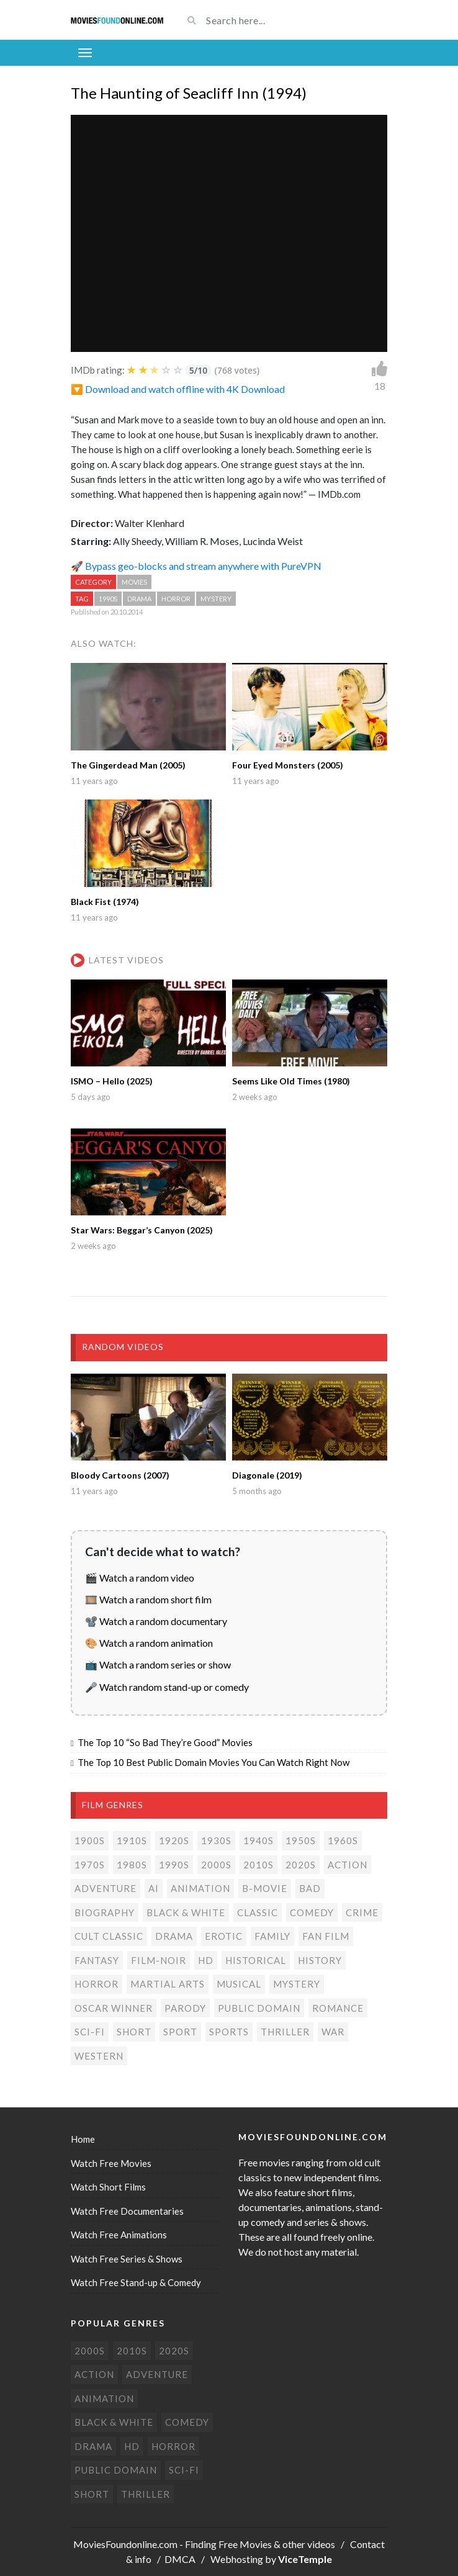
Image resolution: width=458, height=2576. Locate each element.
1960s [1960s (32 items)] (343, 1840)
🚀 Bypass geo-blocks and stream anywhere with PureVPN (196, 566)
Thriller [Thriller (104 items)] (285, 2031)
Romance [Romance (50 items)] (338, 2008)
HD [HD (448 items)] (205, 1960)
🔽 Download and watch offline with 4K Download (178, 389)
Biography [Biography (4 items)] (104, 1912)
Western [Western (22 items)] (98, 2055)
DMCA (179, 2559)
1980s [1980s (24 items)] (132, 1864)
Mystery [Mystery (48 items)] (296, 1983)
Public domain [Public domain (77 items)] (259, 2008)
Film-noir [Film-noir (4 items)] (158, 1960)
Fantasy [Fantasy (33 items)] (96, 1960)
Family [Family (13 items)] (272, 1936)
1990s (108, 599)
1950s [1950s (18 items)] (300, 1840)
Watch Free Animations (119, 2234)
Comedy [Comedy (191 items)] (312, 1912)
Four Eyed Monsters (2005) (287, 765)
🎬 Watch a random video (139, 1577)
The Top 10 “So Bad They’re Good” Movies (165, 1742)
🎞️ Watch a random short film (148, 1599)
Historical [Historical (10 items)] (255, 1960)
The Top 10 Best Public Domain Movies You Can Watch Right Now (213, 1762)
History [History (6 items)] (320, 1960)
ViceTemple (305, 2559)
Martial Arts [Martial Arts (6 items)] (167, 1983)
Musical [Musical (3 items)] (239, 1983)
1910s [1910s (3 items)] (132, 1840)
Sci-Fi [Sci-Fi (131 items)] (89, 2031)
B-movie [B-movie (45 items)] (264, 1888)
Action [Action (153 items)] (347, 1864)
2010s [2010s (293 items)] (258, 1864)
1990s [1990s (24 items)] (174, 1864)
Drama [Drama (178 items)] (174, 1936)
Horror (176, 599)
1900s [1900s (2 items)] (89, 1840)
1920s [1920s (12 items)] (174, 1840)
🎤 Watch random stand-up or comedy (167, 1687)
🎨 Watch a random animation (149, 1643)
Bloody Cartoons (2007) (120, 1475)
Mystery (215, 599)
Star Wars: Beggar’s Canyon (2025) (142, 1230)
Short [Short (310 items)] (134, 2031)
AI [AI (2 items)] (153, 1888)
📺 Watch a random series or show (158, 1664)
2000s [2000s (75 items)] (216, 1864)
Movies (134, 582)
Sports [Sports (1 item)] (229, 2031)
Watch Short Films (108, 2186)
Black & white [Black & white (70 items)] (185, 1912)
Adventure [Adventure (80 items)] (105, 1888)
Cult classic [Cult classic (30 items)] (108, 1936)
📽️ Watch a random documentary (156, 1621)
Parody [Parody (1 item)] (185, 2008)
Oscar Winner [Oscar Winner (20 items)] (113, 2008)
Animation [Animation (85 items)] (200, 1888)
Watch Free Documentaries (127, 2211)
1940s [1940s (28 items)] (258, 1840)
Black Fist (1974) (105, 901)
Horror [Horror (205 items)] (96, 1983)
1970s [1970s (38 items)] (89, 1864)
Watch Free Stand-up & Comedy (136, 2282)
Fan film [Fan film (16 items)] (325, 1936)
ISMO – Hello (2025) (112, 1081)
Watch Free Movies (111, 2163)
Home (83, 2139)
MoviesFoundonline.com (125, 2544)
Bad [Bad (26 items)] (310, 1888)
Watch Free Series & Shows (126, 2258)
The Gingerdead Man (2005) (128, 765)
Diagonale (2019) (267, 1475)
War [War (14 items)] (332, 2031)
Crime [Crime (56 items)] (362, 1912)
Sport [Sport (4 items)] (180, 2031)
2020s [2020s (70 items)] (300, 1864)
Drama (139, 599)
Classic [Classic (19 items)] (257, 1912)
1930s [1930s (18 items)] (216, 1840)
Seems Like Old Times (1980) (291, 1081)
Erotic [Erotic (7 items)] (224, 1936)
